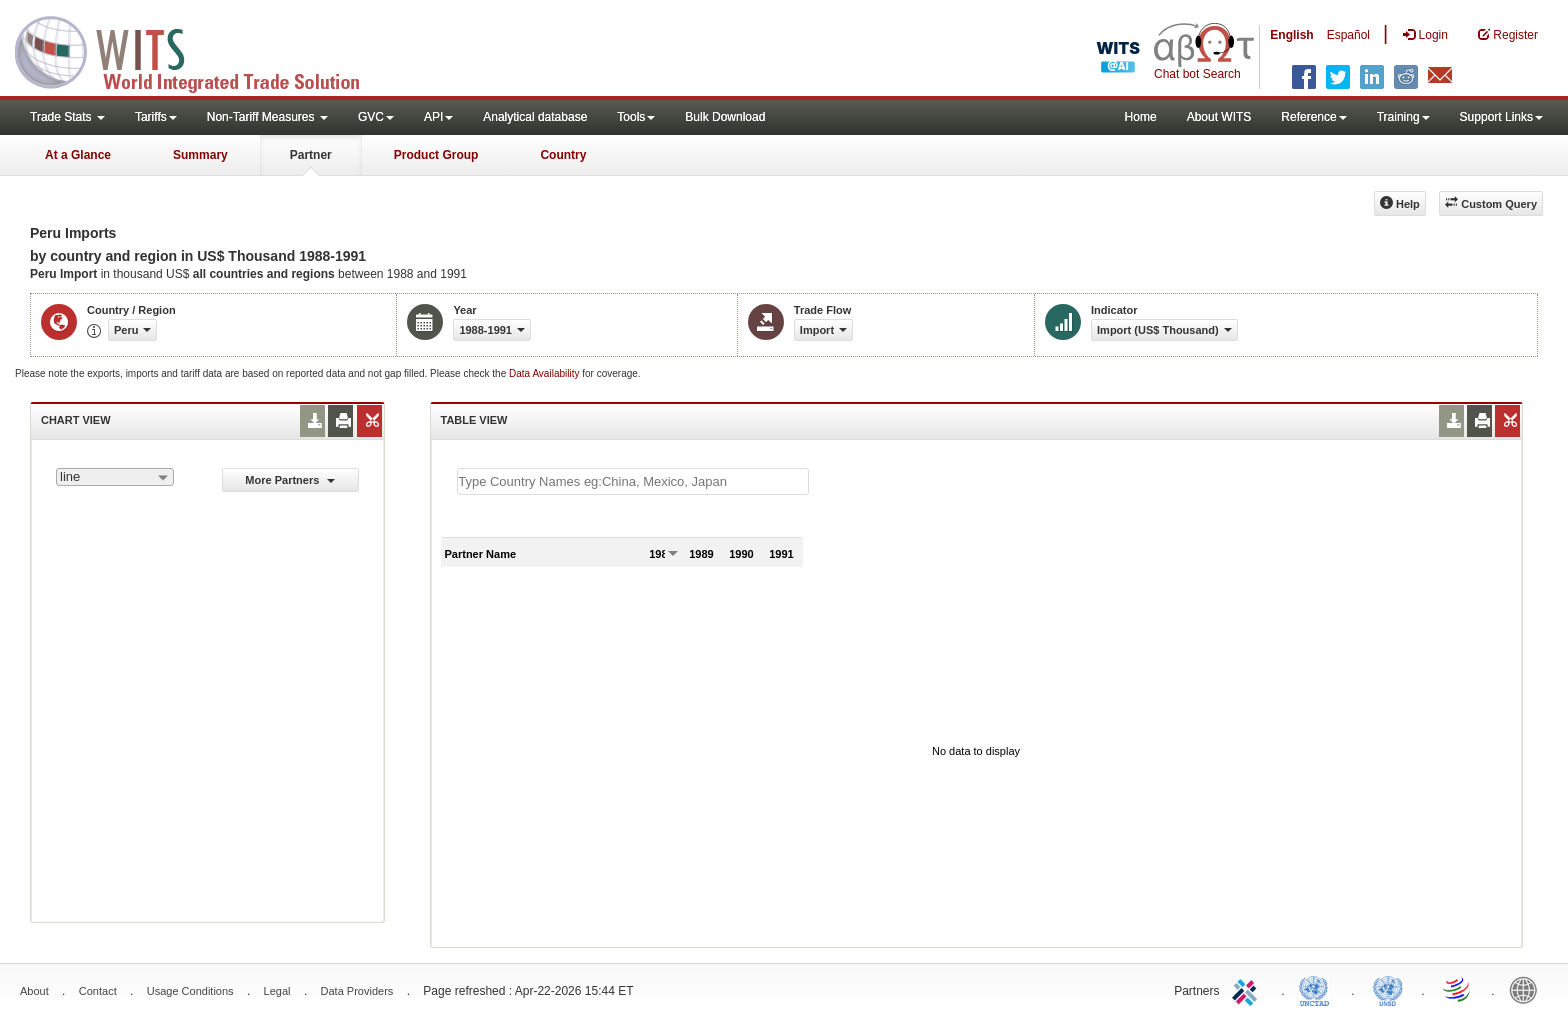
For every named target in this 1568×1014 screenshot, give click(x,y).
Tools (636, 117)
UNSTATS (1388, 989)
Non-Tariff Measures (267, 117)
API (438, 117)
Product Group (436, 155)
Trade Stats (67, 117)
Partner (311, 155)
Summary (200, 155)
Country (563, 155)
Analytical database (535, 117)
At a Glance (78, 155)
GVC (376, 117)
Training (1403, 117)
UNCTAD (1318, 989)
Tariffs (156, 117)
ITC (1248, 989)
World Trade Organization (1458, 989)
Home (1141, 117)
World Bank (1528, 989)
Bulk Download (725, 117)
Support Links (1501, 117)
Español (1348, 35)
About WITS (1219, 117)
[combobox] (115, 477)
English (1291, 35)
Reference (1313, 117)
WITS (200, 50)
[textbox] (633, 481)
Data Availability (545, 373)
